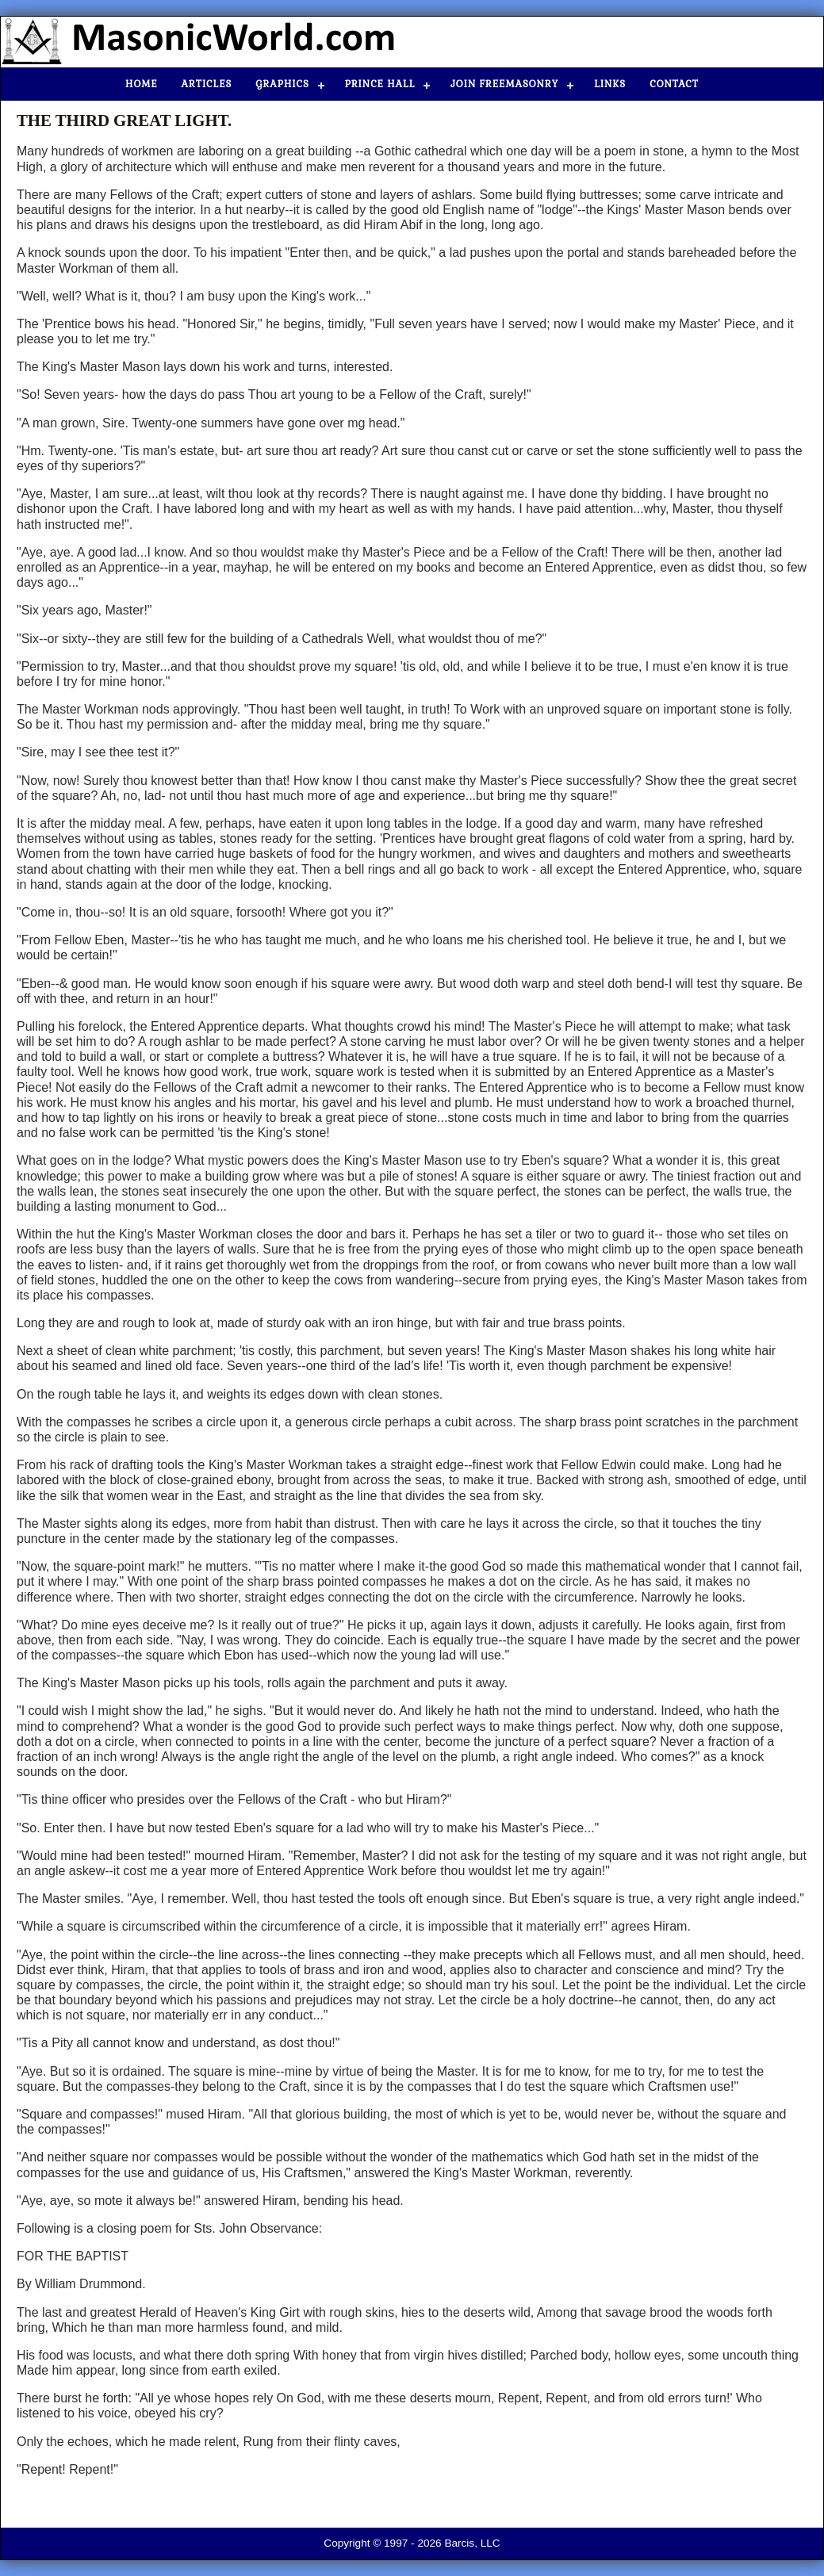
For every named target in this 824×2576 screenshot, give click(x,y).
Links (610, 84)
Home (141, 84)
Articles (207, 84)
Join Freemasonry (504, 84)
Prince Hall (380, 84)
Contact (674, 84)
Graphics (282, 84)
